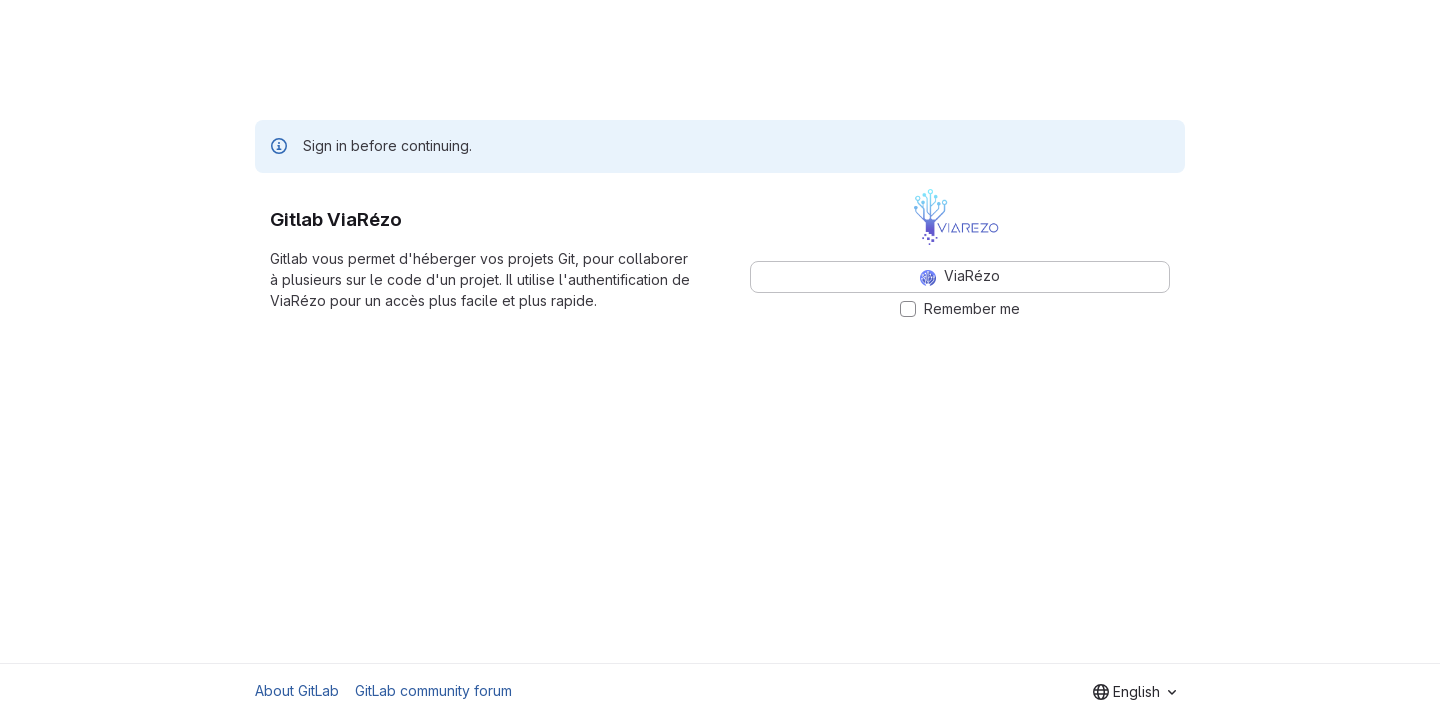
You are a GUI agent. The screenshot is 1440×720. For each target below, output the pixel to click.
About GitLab (297, 690)
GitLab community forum (433, 690)
